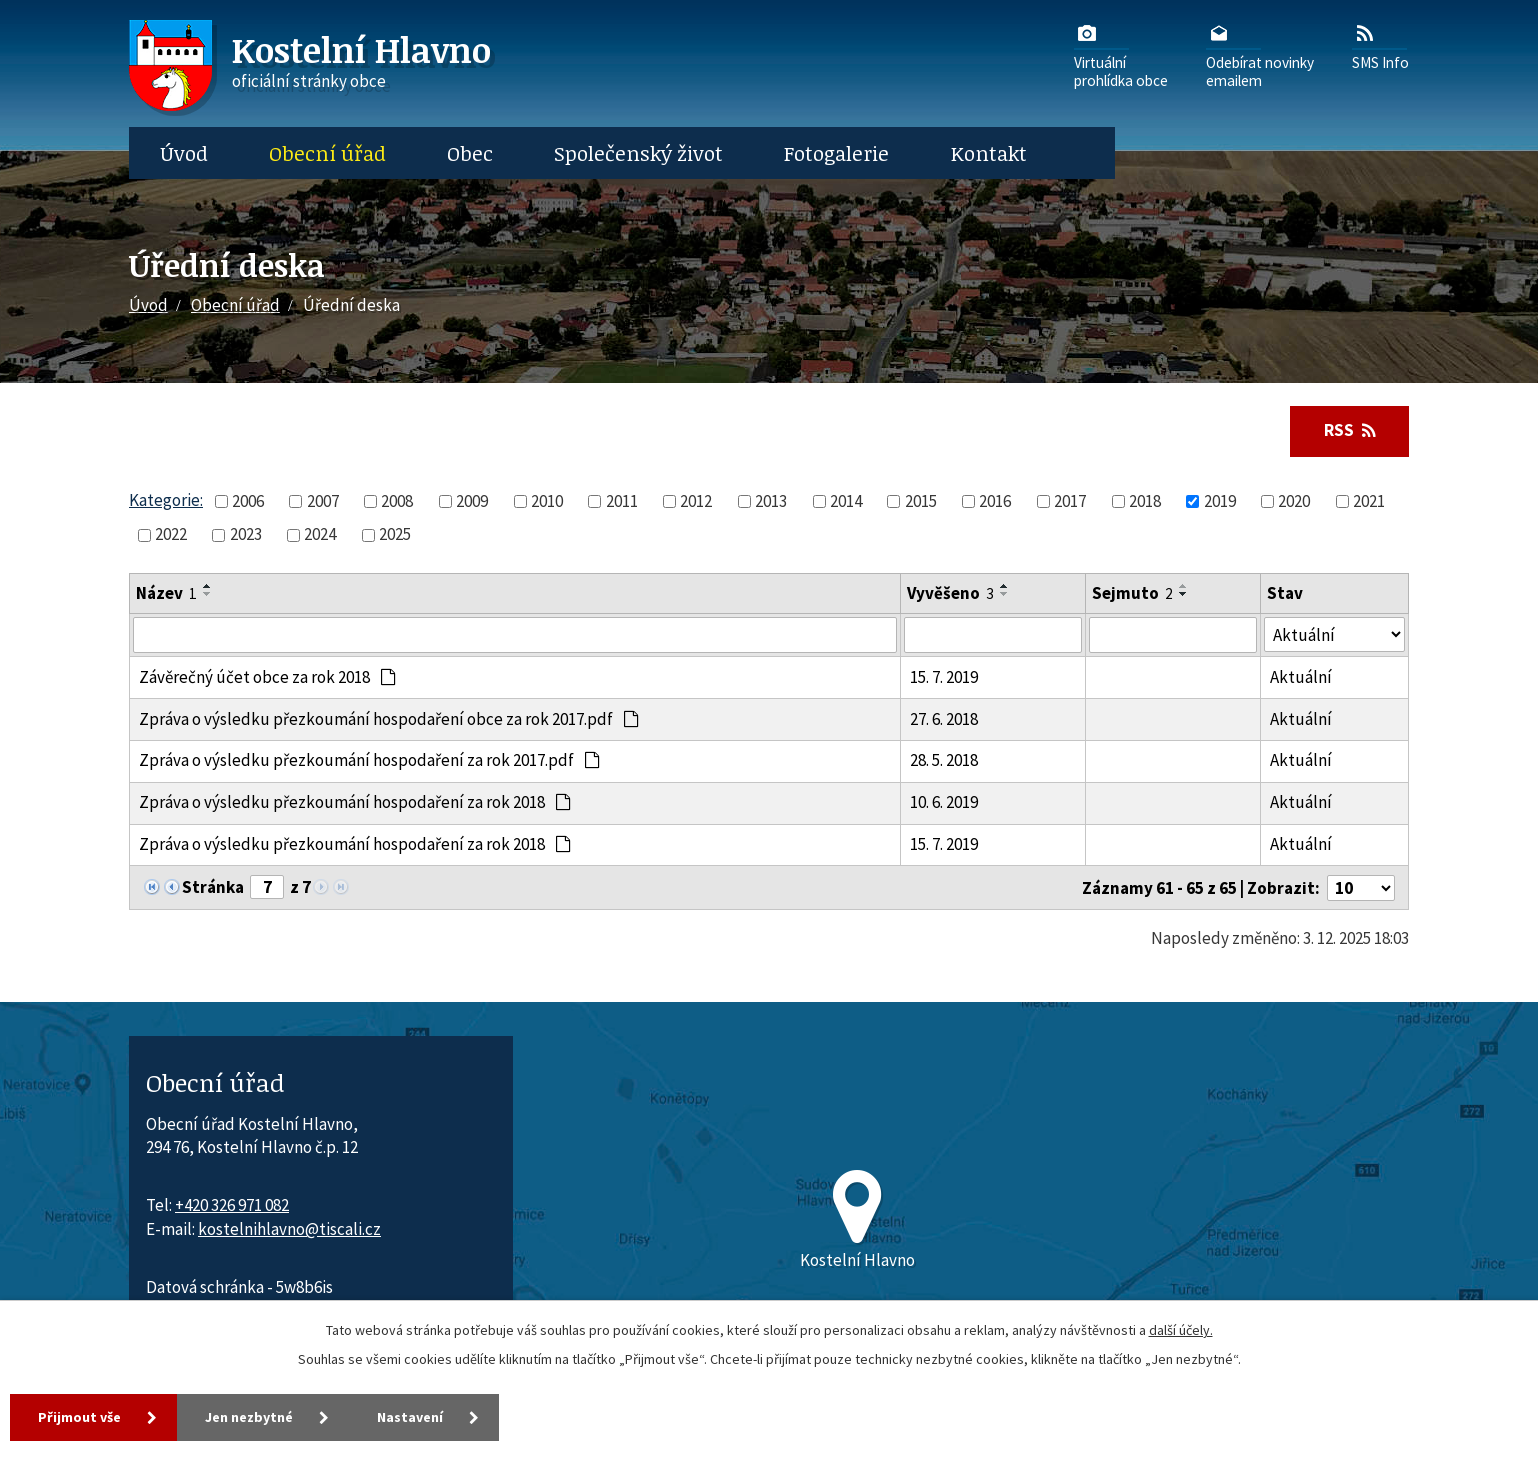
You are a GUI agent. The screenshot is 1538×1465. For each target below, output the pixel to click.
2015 (921, 501)
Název (166, 593)
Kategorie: (166, 500)
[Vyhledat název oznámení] (515, 635)
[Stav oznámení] (1334, 634)
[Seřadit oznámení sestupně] (208, 594)
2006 (248, 501)
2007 (323, 501)
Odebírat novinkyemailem (1260, 55)
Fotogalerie (836, 153)
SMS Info (1380, 46)
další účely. (1181, 1330)
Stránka (213, 887)
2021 (1369, 501)
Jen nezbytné (249, 1417)
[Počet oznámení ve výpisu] (1361, 888)
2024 (320, 534)
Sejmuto (1132, 593)
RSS (1350, 430)
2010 (547, 501)
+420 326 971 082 (232, 1205)
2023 (246, 534)
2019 (1220, 501)
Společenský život (638, 153)
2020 (1294, 501)
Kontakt (989, 153)
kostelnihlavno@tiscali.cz (289, 1229)
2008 (397, 501)
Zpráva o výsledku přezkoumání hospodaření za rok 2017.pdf (370, 760)
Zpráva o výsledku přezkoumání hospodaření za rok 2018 (355, 802)
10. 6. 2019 (944, 802)
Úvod (184, 153)
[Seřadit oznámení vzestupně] (208, 586)
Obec (470, 153)
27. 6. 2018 (944, 719)
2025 (395, 534)
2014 (846, 501)
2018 (1145, 501)
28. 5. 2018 (944, 760)
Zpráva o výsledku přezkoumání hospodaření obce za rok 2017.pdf (389, 719)
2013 (771, 501)
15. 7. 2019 (944, 677)
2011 (622, 501)
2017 (1070, 501)
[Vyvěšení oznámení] (992, 635)
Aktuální (1301, 677)
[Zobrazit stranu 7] (267, 887)
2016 (995, 501)
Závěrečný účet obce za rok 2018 (268, 677)
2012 (696, 501)
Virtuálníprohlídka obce (1121, 55)
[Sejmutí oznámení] (1173, 635)
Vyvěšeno (950, 593)
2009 (472, 501)
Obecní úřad (327, 153)
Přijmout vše (79, 1417)
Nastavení (410, 1417)
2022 (171, 534)
